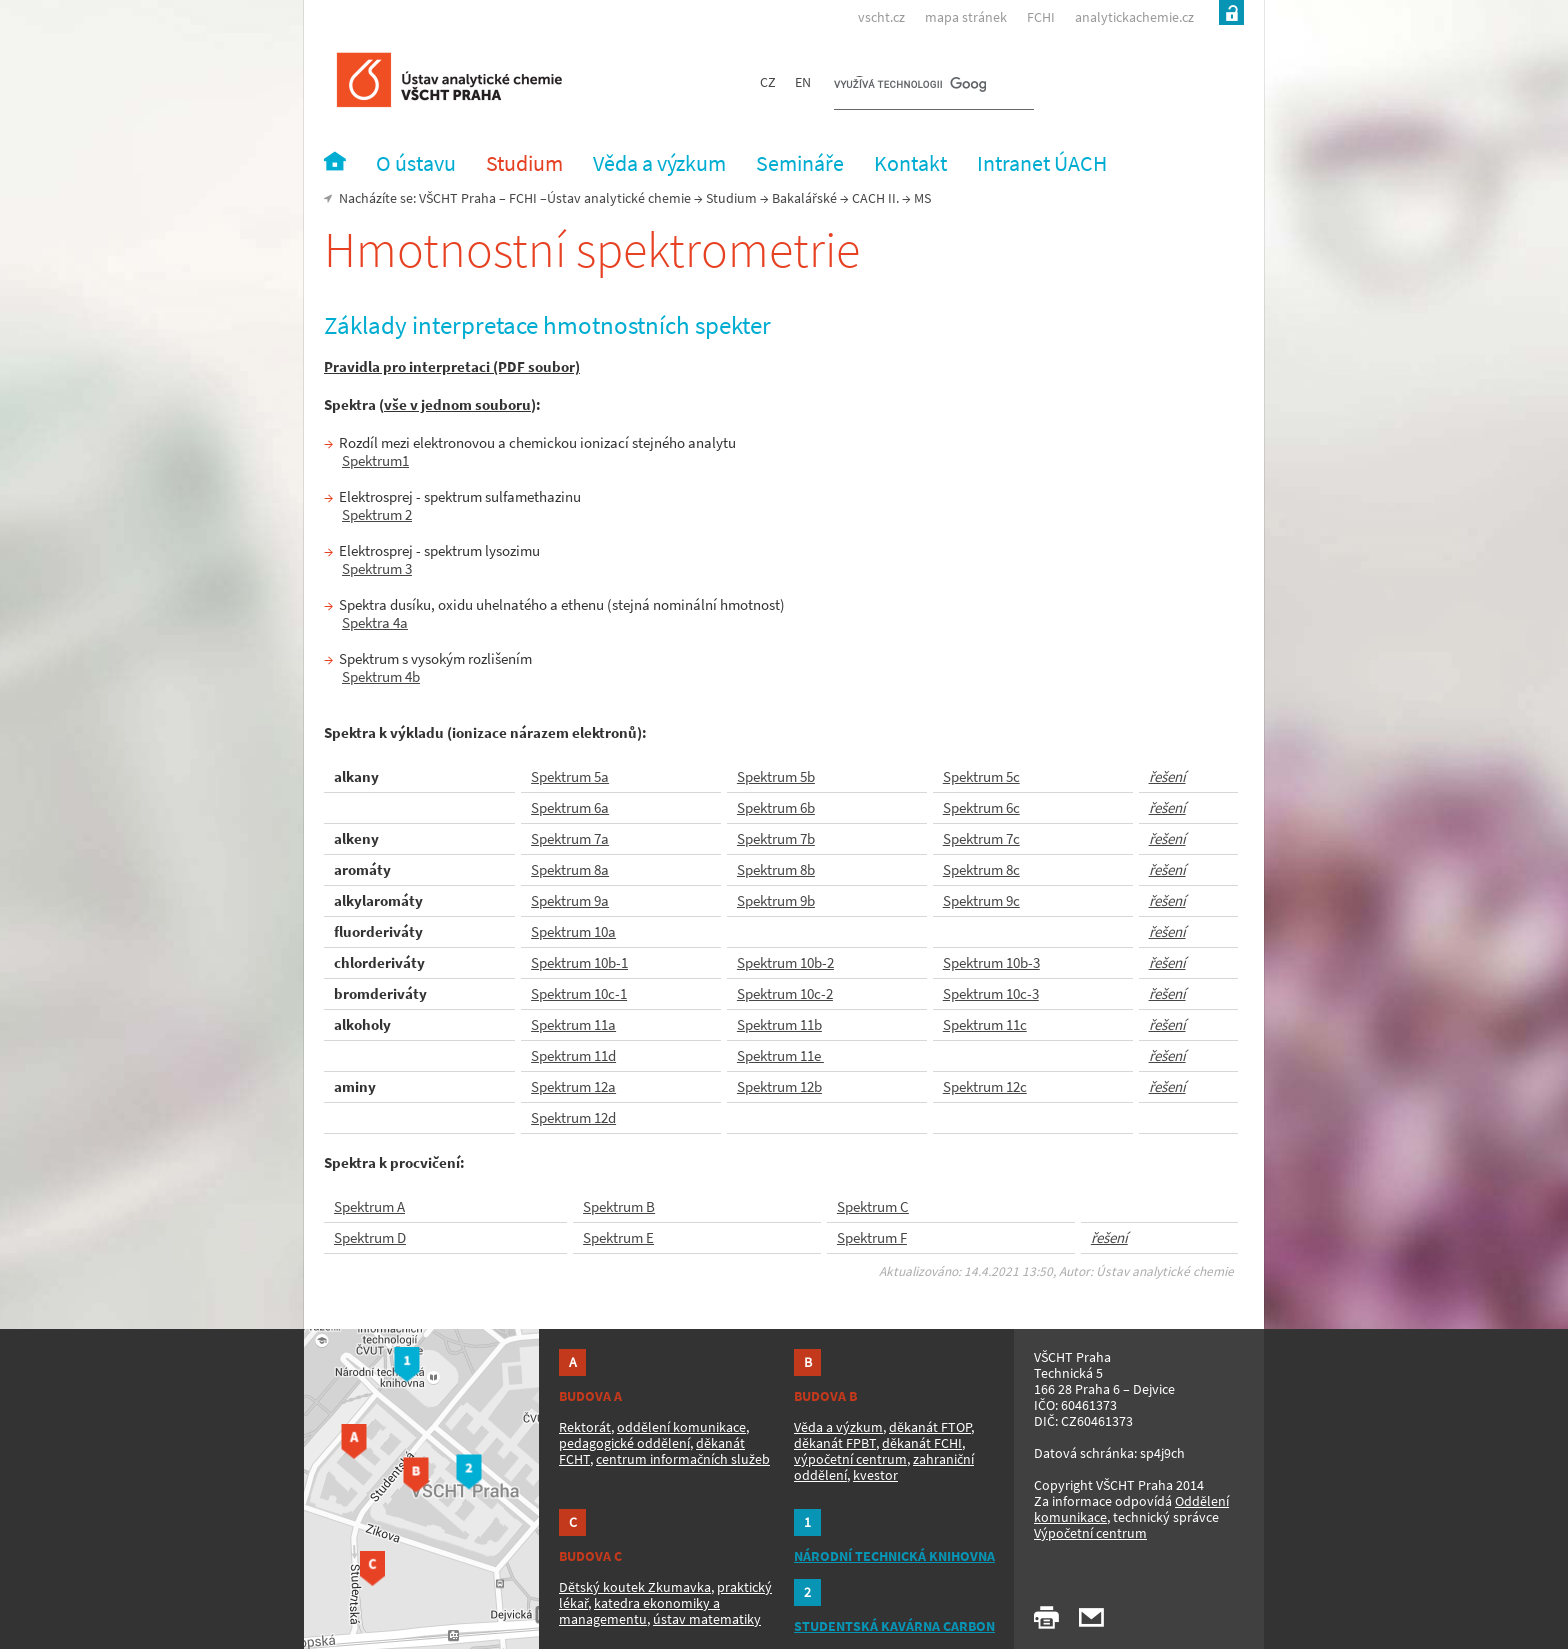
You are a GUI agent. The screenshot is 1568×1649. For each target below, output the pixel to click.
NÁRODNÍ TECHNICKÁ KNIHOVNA (894, 1556)
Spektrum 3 (377, 568)
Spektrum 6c (981, 807)
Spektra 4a (375, 622)
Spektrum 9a (570, 900)
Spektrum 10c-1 (579, 993)
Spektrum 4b (381, 676)
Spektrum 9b (776, 900)
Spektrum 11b (779, 1024)
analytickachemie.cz (1134, 17)
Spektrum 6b (776, 807)
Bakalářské (804, 198)
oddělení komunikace (681, 1427)
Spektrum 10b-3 (991, 962)
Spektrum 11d (573, 1055)
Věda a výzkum (838, 1427)
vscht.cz (881, 17)
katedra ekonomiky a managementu (639, 1611)
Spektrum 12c (985, 1086)
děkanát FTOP (930, 1427)
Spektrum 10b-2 (785, 962)
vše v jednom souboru (457, 404)
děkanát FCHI (922, 1443)
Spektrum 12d (573, 1117)
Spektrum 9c (981, 900)
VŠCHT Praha (457, 198)
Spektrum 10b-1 (579, 962)
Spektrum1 (375, 460)
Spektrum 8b (776, 869)
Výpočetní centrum (1090, 1533)
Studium (731, 198)
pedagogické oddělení (624, 1443)
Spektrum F (872, 1237)
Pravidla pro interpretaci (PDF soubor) (452, 366)
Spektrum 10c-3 (991, 993)
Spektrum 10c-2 (785, 993)
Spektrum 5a (570, 776)
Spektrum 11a (573, 1024)
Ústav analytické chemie (619, 198)
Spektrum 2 (377, 514)
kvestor (875, 1475)
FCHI (1041, 17)
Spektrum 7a (570, 838)
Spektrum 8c (981, 869)
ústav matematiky (707, 1619)
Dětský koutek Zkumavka (635, 1587)
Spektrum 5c (981, 776)
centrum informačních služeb (683, 1459)
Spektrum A (369, 1206)
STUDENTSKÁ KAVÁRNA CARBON (894, 1626)
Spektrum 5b (776, 776)
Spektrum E (618, 1237)
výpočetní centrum (850, 1459)
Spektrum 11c (985, 1024)
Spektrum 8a (570, 869)
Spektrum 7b (776, 838)
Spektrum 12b (779, 1086)
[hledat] (910, 86)
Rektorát (585, 1427)
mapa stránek (966, 17)
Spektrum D (370, 1237)
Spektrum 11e (780, 1055)
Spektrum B (619, 1206)
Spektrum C (873, 1206)
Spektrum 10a (573, 931)
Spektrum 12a (573, 1086)
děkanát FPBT (835, 1443)
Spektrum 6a (570, 807)
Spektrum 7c (981, 838)
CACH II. (875, 198)
